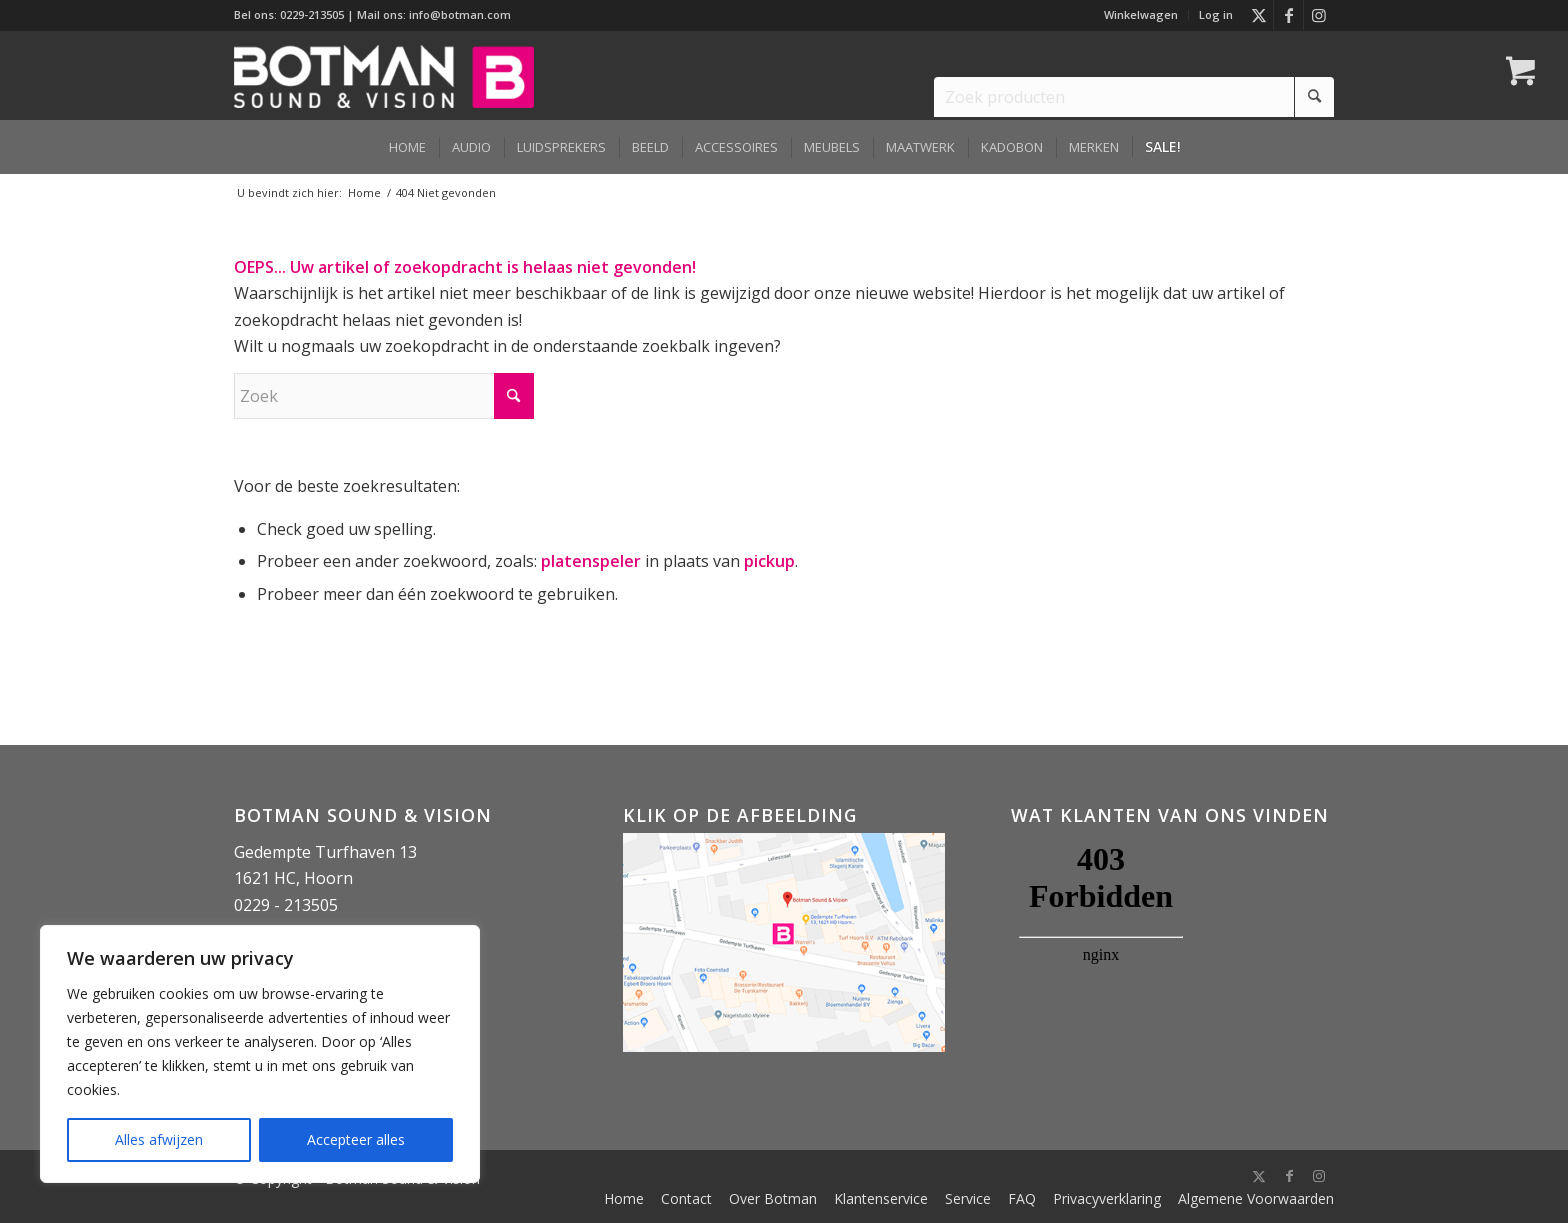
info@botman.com (460, 14)
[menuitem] (1141, 15)
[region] (260, 1054)
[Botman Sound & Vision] (384, 75)
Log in (1216, 14)
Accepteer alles (356, 1139)
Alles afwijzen (159, 1139)
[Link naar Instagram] (1319, 15)
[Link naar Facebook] (1288, 15)
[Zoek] (384, 396)
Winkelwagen (1141, 14)
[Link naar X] (1258, 15)
